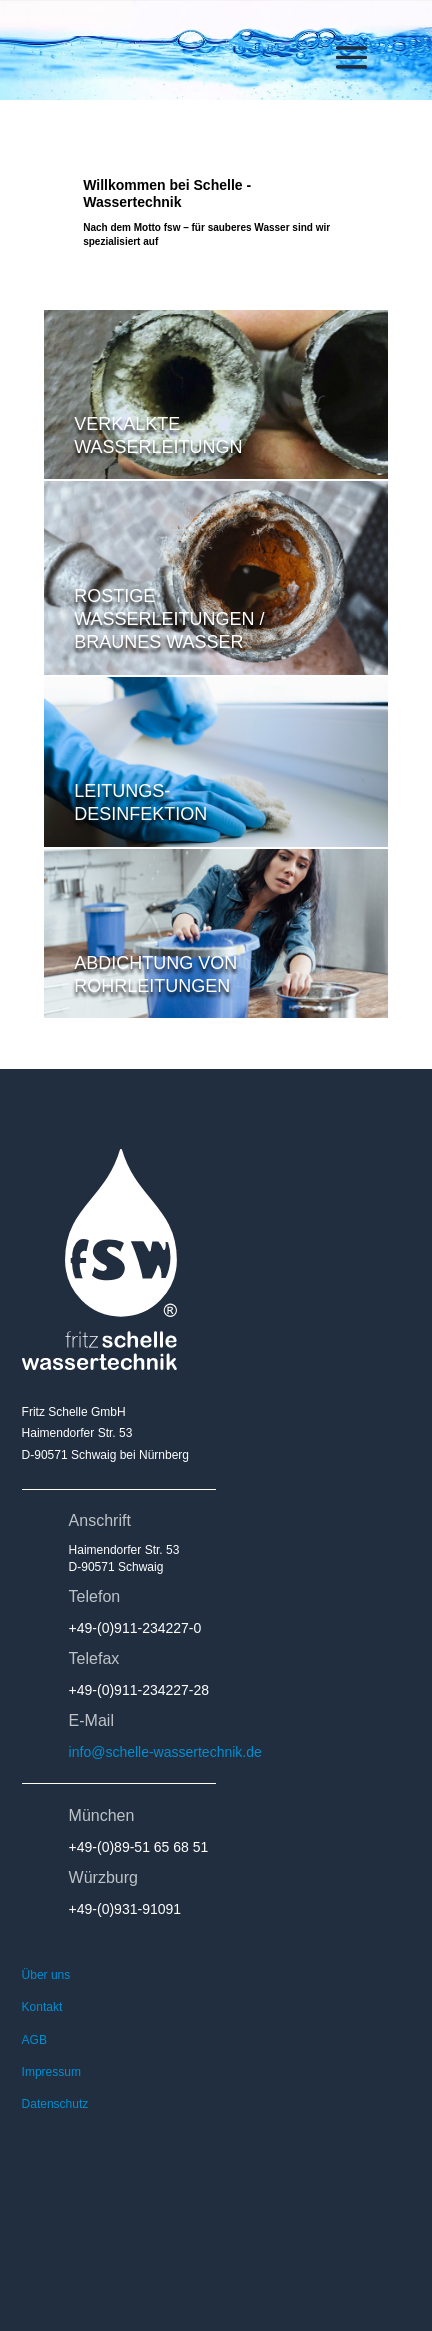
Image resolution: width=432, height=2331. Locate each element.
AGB (34, 2040)
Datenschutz (55, 2104)
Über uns (46, 1975)
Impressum (51, 2072)
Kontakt (42, 2007)
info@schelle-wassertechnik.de (165, 1752)
